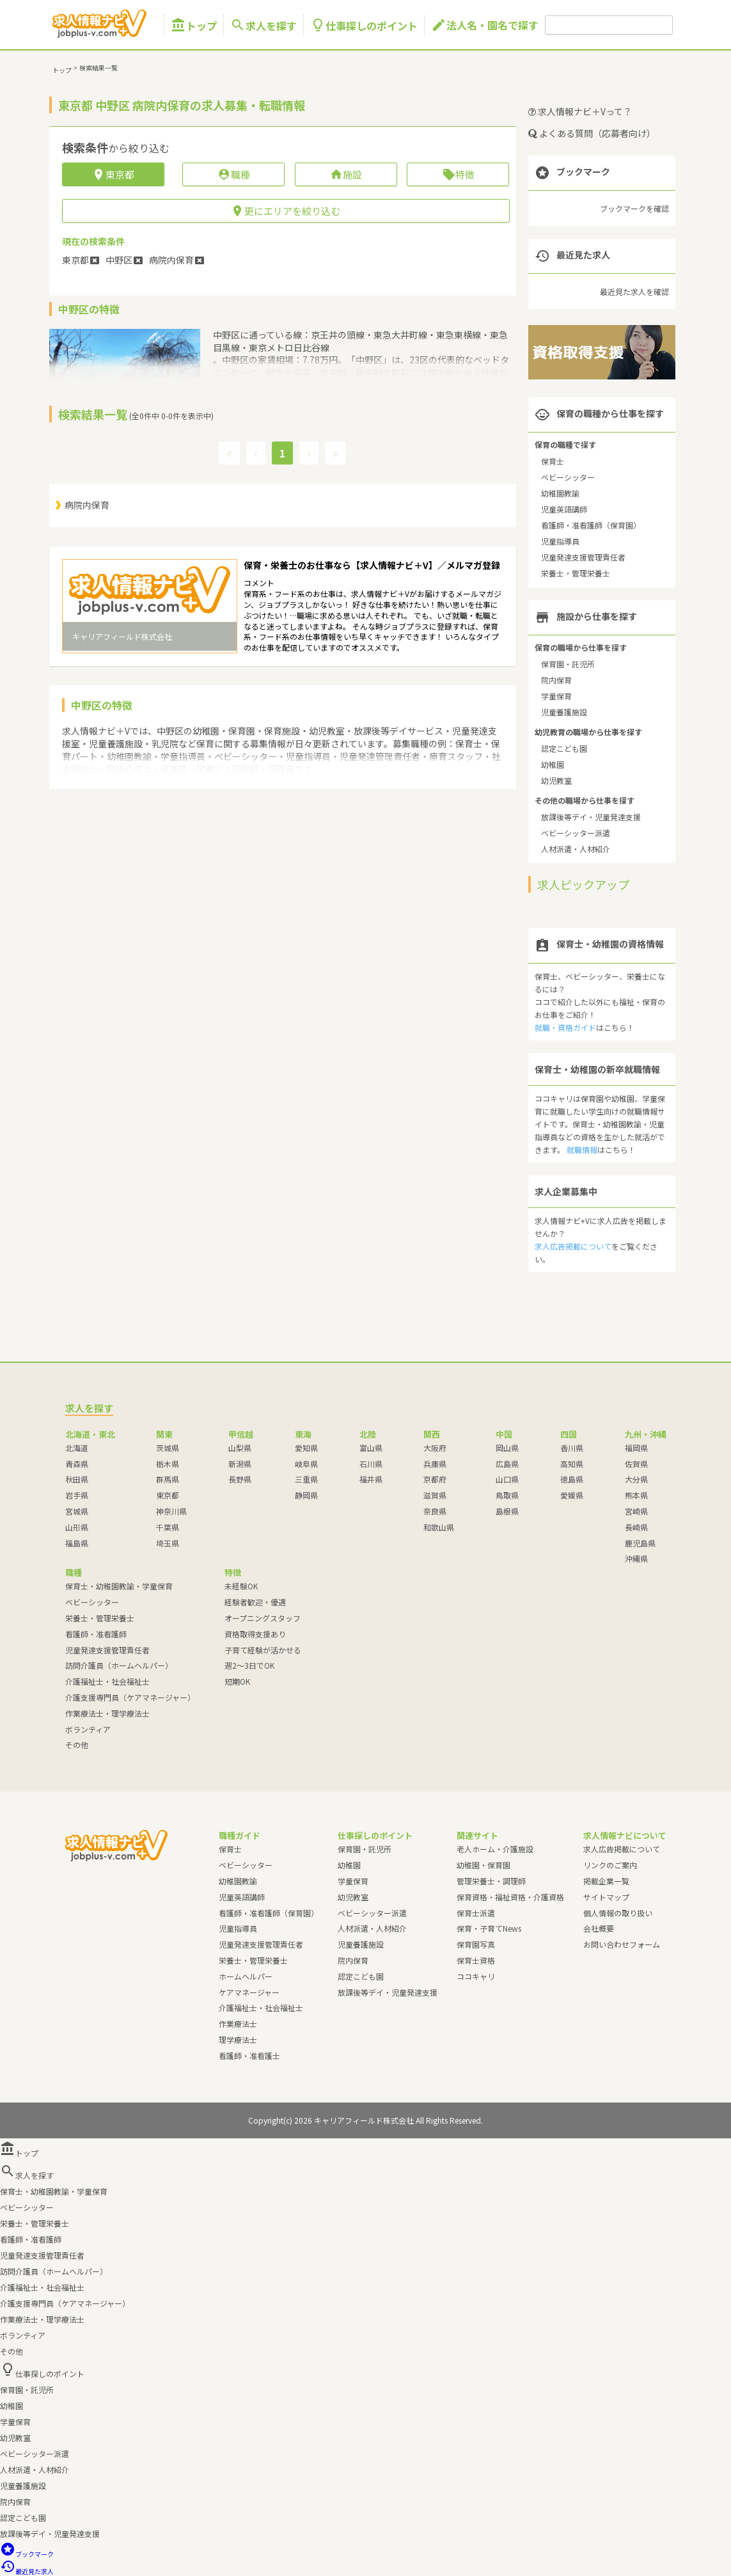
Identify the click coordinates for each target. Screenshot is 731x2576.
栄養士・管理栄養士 (575, 573)
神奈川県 (171, 1511)
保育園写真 (476, 1944)
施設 (345, 174)
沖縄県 (636, 1558)
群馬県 (167, 1479)
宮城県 (76, 1511)
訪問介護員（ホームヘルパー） (119, 1665)
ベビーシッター (568, 477)
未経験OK (241, 1585)
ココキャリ (476, 1976)
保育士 (552, 461)
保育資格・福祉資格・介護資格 (510, 1896)
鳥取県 (507, 1495)
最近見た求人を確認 (634, 291)
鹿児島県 (640, 1543)
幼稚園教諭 (560, 493)
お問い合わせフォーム (621, 1944)
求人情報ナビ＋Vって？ (580, 111)
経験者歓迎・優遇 (255, 1601)
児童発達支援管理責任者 (583, 557)
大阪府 (434, 1447)
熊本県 (636, 1495)
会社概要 (598, 1928)
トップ (194, 25)
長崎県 (636, 1527)
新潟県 (239, 1463)
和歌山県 (438, 1527)
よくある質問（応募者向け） (592, 133)
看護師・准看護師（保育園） (591, 525)
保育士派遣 (476, 1912)
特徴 (458, 174)
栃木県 (167, 1463)
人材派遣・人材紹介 (575, 848)
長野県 (239, 1479)
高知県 (571, 1463)
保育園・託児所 (568, 663)
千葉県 (167, 1527)
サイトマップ (606, 1896)
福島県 (76, 1543)
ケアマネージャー (249, 1992)
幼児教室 (556, 780)
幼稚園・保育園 (483, 1864)
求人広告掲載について (573, 1246)
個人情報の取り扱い (617, 1912)
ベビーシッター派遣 (575, 832)
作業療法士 (238, 2023)
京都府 (434, 1479)
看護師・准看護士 (249, 2055)
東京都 (167, 1495)
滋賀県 (434, 1495)
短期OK (237, 1681)
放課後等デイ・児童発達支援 (591, 816)
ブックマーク (27, 2554)
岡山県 (507, 1447)
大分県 (636, 1479)
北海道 (76, 1447)
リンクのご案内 (610, 1864)
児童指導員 (560, 541)
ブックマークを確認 (634, 208)
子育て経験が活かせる (262, 1649)
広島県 (507, 1463)
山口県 (507, 1479)
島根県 (507, 1511)
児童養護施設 (564, 711)
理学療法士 (238, 2039)
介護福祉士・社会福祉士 (107, 1681)
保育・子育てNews (489, 1928)
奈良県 (434, 1511)
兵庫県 (434, 1463)
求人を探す (263, 25)
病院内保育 (87, 504)
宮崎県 (636, 1511)
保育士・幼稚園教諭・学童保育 (119, 1585)
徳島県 (571, 1479)
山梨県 (239, 1447)
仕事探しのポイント (364, 25)
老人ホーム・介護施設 (495, 1848)
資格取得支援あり (255, 1633)
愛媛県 (571, 1495)
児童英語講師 (564, 509)
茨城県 (167, 1447)
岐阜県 (306, 1463)
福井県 (370, 1479)
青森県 (76, 1463)
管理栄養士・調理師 (491, 1880)
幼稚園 (552, 764)
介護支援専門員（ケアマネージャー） (130, 1697)
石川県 (370, 1463)
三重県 (306, 1479)
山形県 (76, 1527)
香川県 (571, 1447)
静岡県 (306, 1495)
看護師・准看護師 (96, 1633)
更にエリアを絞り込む (285, 211)
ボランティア (88, 1729)
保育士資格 (476, 1960)
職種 (233, 174)
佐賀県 (636, 1463)
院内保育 (556, 679)
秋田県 (76, 1479)
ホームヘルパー (245, 1976)
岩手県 (76, 1495)
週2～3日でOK (249, 1665)
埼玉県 (167, 1543)
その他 (76, 1744)
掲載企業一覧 (606, 1880)
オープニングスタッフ (262, 1617)
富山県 (370, 1447)
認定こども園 (564, 748)
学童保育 (556, 695)
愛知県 (306, 1447)
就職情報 (582, 1149)
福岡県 (636, 1447)
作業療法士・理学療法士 (107, 1713)
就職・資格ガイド (565, 1027)
